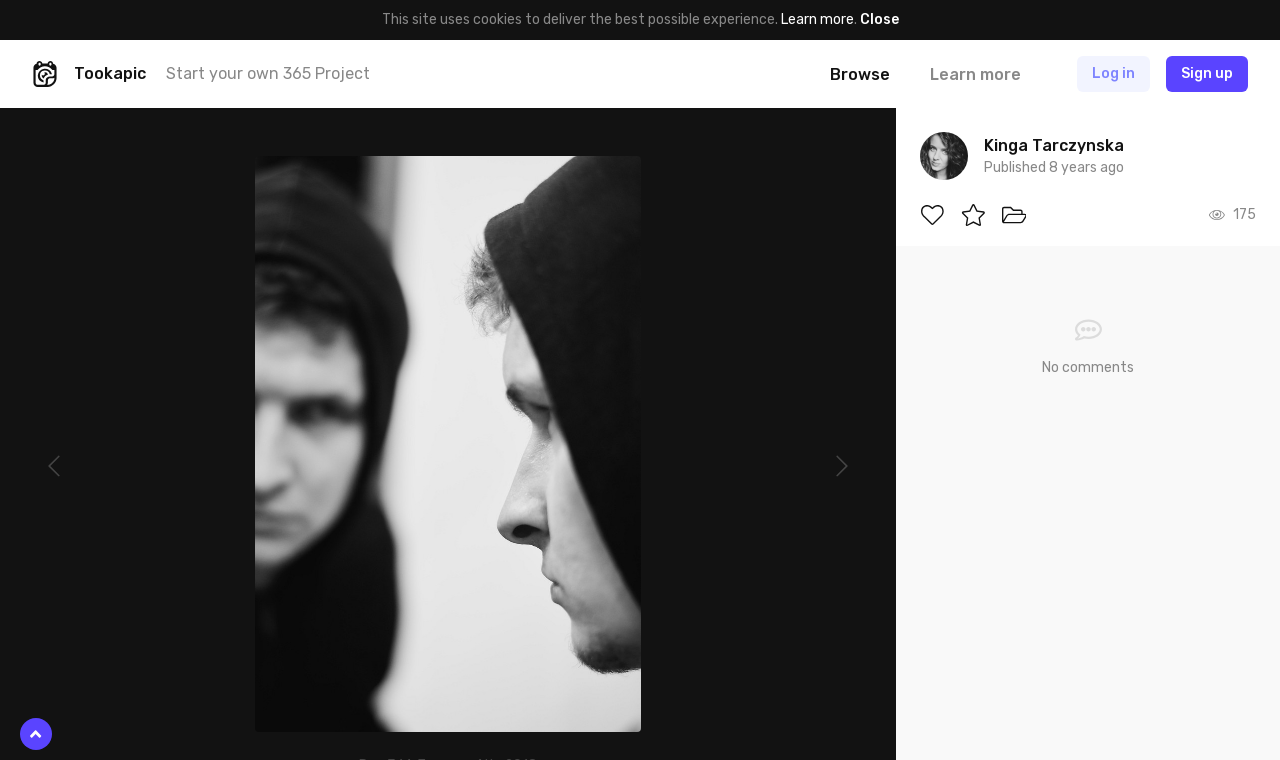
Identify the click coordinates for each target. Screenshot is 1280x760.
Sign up (1207, 73)
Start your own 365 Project (268, 73)
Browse (860, 74)
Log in (1113, 73)
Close (879, 19)
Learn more (817, 19)
